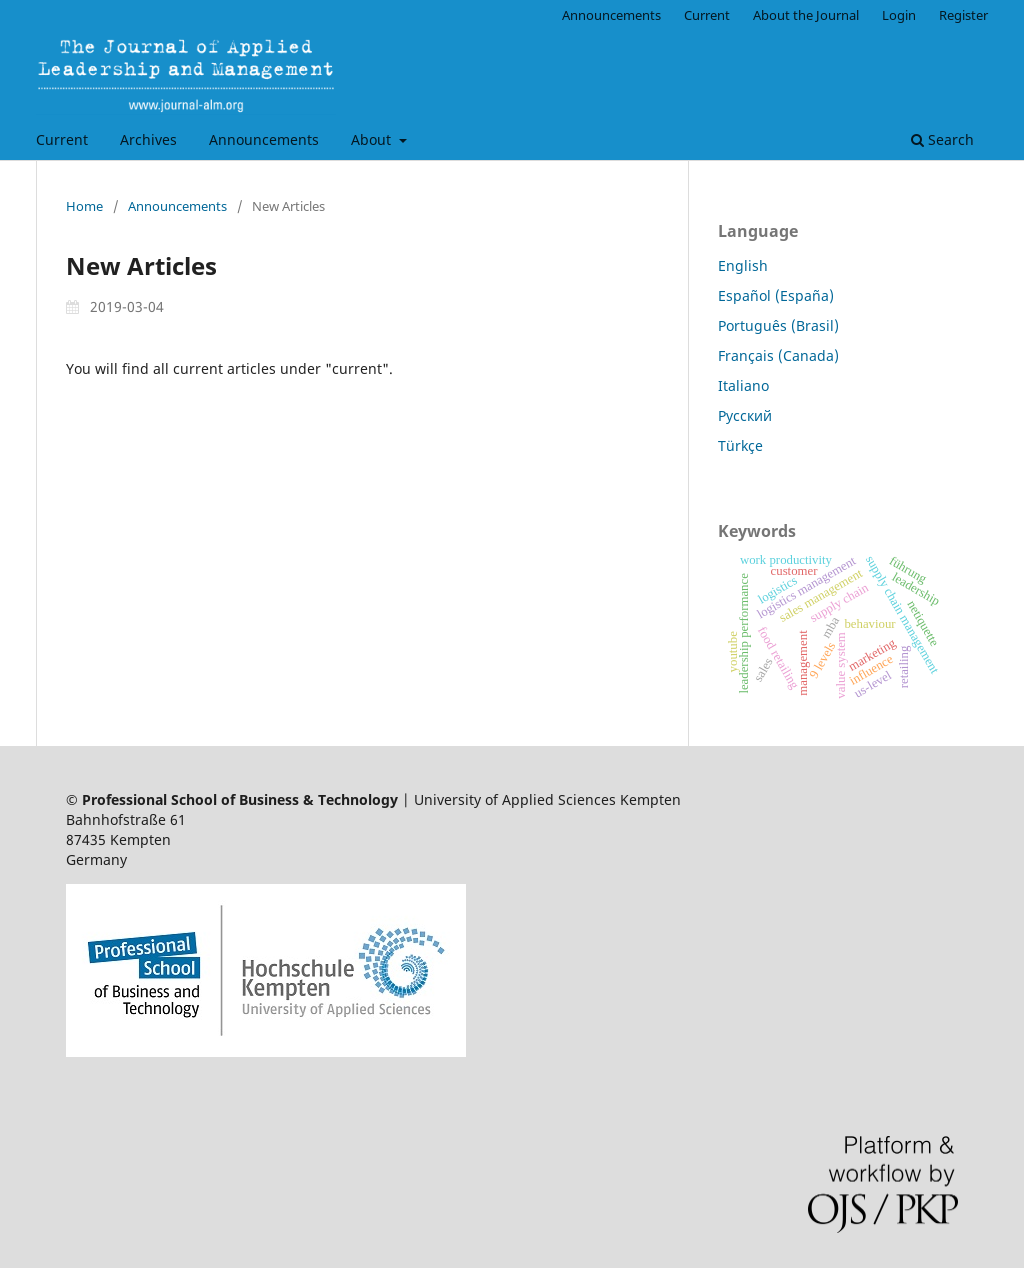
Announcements (264, 139)
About (373, 139)
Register (963, 15)
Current (62, 139)
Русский (745, 415)
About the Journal (806, 15)
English (743, 265)
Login (899, 15)
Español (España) (776, 295)
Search (942, 139)
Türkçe (740, 445)
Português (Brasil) (778, 325)
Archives (148, 139)
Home (84, 206)
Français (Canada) (778, 355)
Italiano (743, 385)
